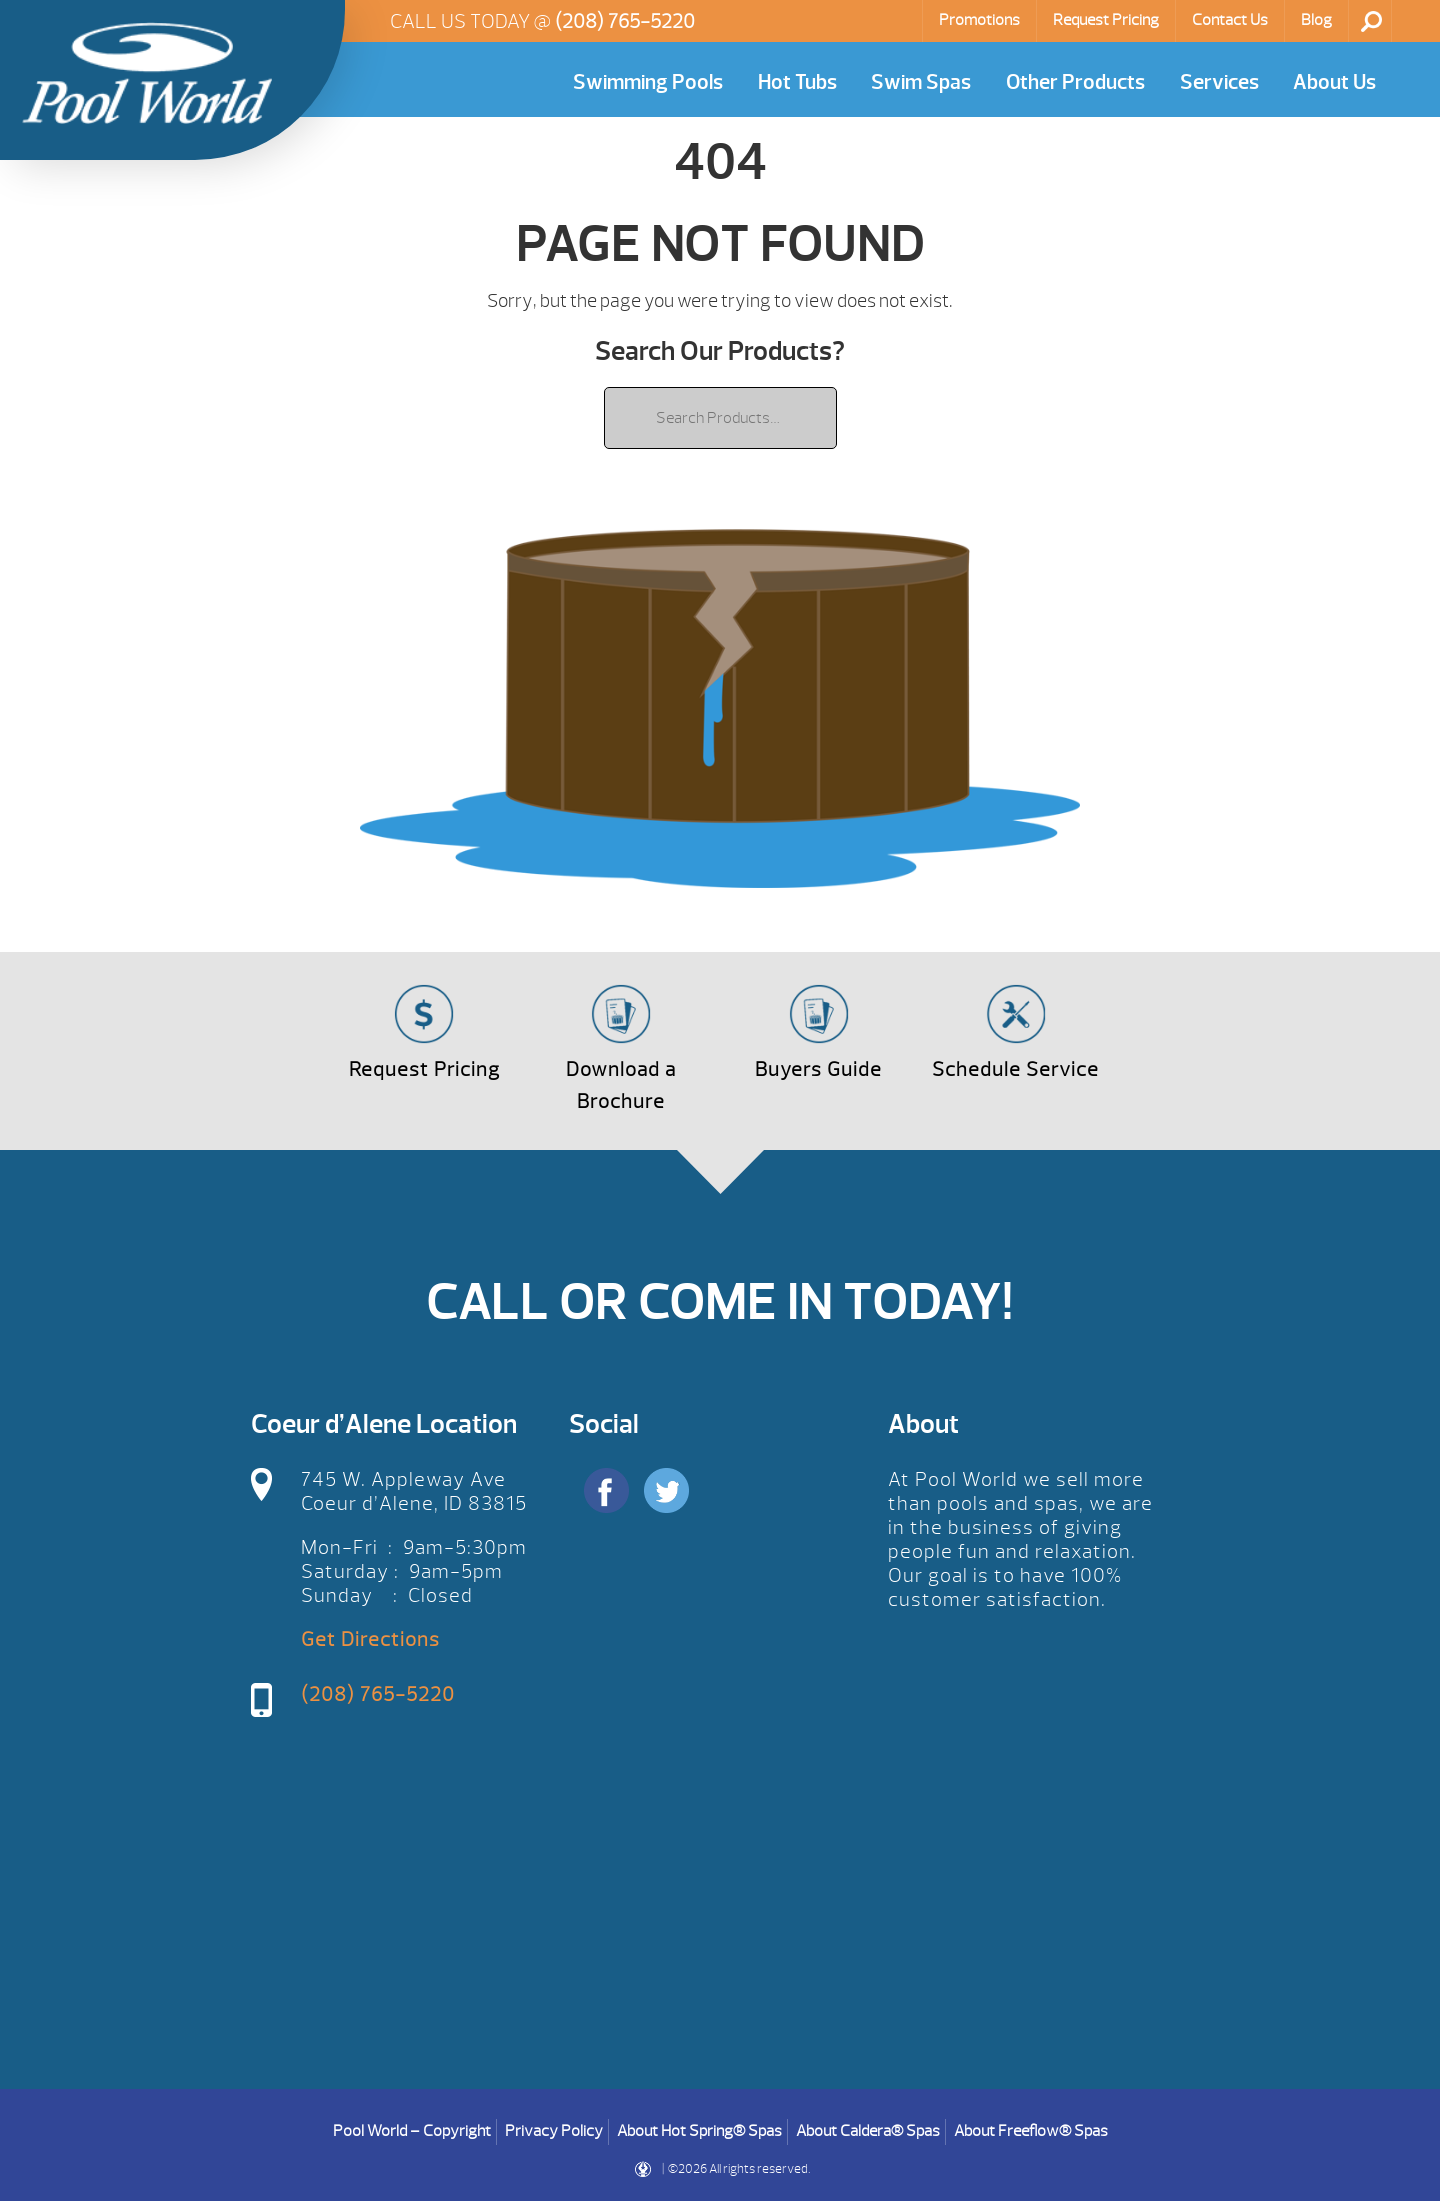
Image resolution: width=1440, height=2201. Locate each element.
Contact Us (1230, 20)
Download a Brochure (621, 1085)
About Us (1334, 82)
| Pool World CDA (147, 73)
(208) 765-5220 (625, 21)
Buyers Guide (818, 1069)
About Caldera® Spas (868, 2131)
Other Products (1075, 82)
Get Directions (370, 1639)
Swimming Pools (648, 82)
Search (1372, 21)
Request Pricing (1106, 20)
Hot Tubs (797, 82)
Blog (1316, 20)
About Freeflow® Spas (1031, 2131)
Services (1219, 82)
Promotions (979, 20)
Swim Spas (921, 82)
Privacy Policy (554, 2131)
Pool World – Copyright (412, 2131)
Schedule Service (1015, 1069)
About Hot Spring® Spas (699, 2131)
